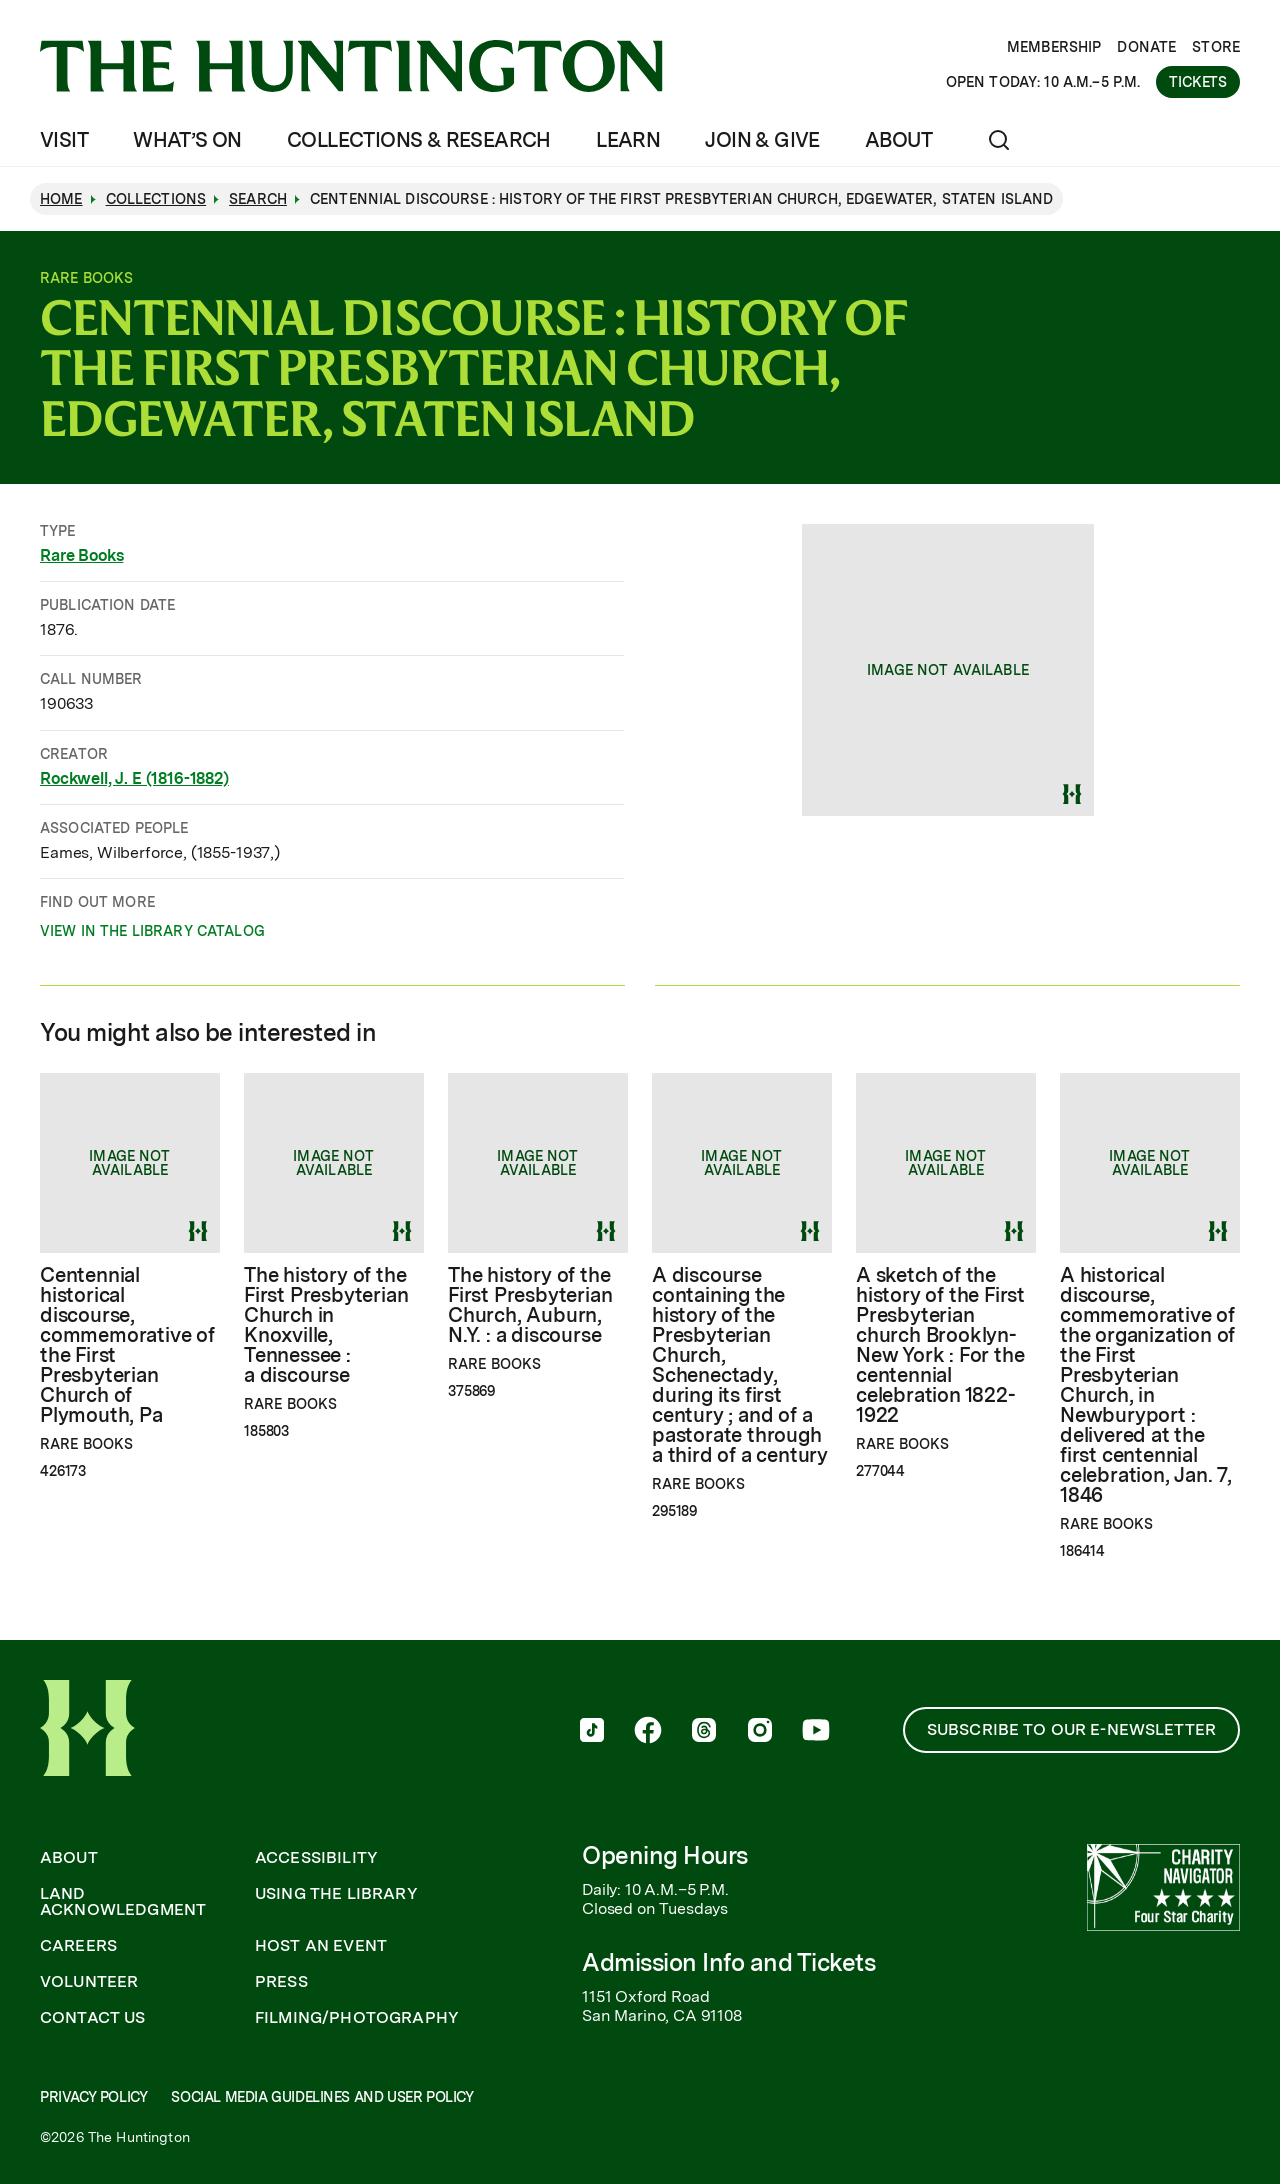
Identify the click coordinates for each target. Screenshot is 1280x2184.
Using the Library (336, 1894)
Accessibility (316, 1858)
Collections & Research (419, 140)
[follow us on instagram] (760, 1732)
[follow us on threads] (704, 1732)
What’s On (187, 140)
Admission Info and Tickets (729, 1962)
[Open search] (999, 140)
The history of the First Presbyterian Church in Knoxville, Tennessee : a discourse (326, 1325)
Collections (156, 199)
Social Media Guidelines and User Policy (322, 2097)
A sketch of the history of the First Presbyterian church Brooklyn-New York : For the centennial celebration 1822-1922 (940, 1345)
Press (281, 1982)
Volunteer (89, 1982)
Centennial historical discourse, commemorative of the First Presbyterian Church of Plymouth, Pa (127, 1345)
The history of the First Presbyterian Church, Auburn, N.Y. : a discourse (530, 1305)
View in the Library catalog (152, 934)
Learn (628, 140)
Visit (64, 140)
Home (61, 199)
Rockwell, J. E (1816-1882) (134, 778)
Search (258, 199)
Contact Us (93, 2018)
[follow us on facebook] (648, 1732)
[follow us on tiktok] (592, 1732)
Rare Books (81, 555)
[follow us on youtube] (816, 1732)
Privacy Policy (93, 2097)
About (898, 140)
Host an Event (321, 1946)
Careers (78, 1946)
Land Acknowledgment (123, 1902)
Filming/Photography (357, 2018)
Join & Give (762, 140)
